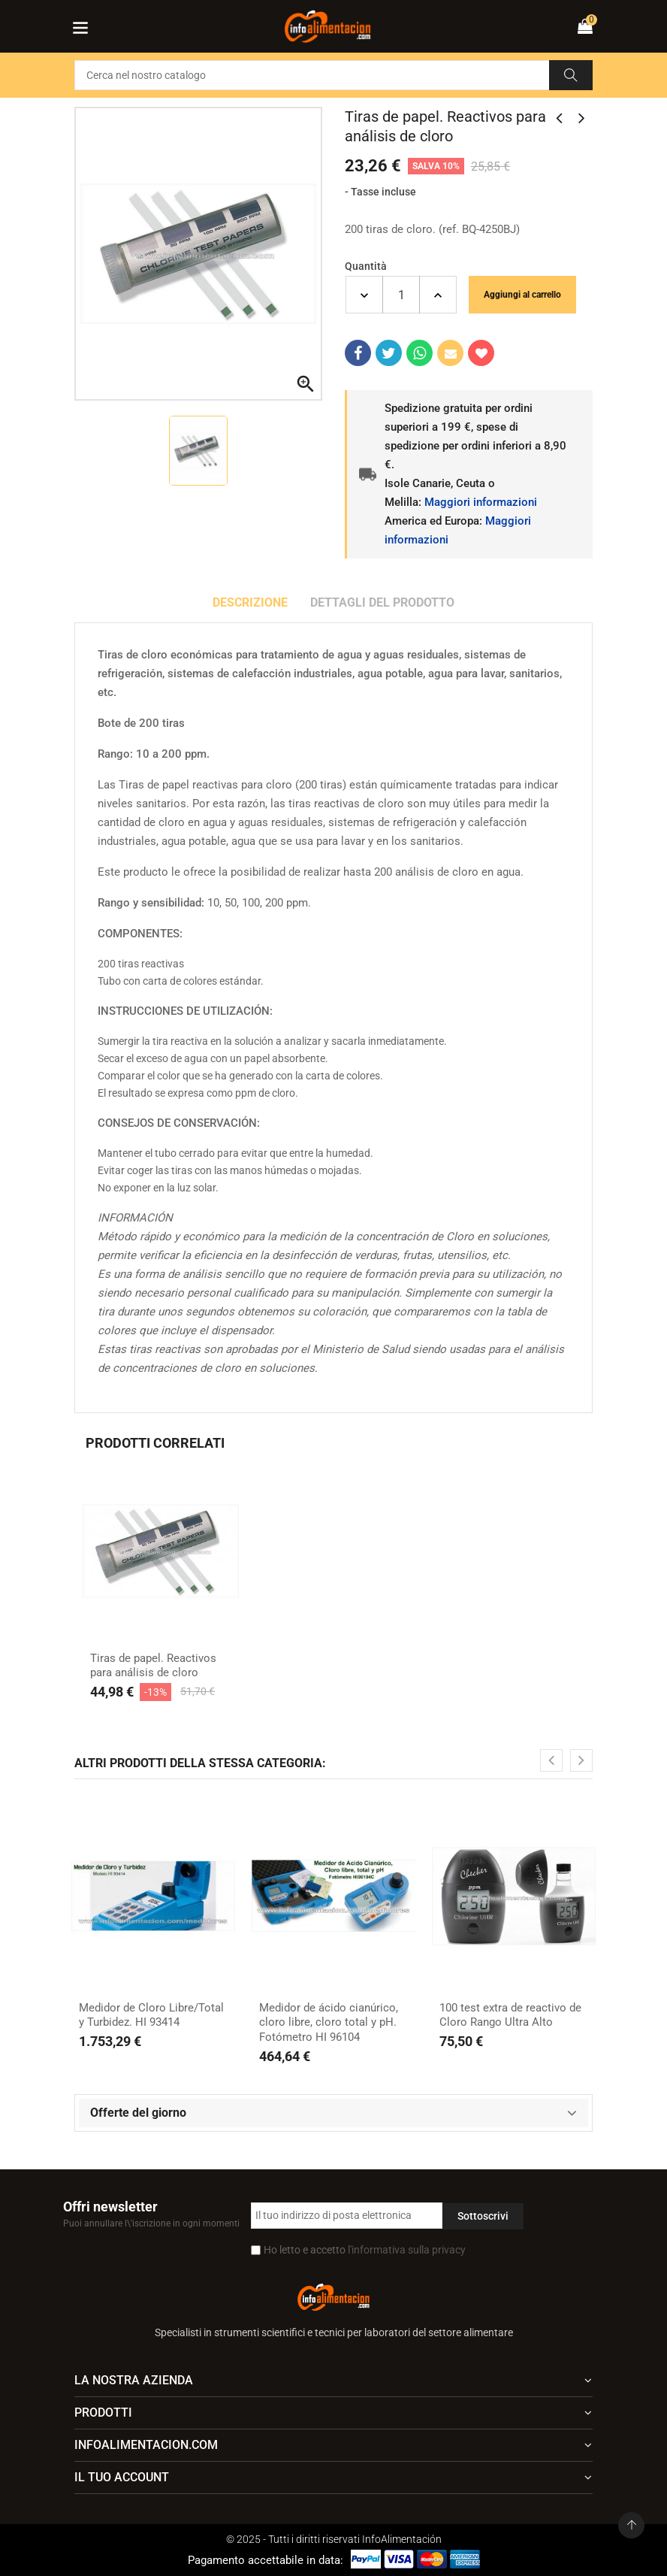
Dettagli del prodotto (382, 602)
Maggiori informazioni (480, 502)
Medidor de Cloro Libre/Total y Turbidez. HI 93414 (151, 2015)
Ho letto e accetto (365, 2250)
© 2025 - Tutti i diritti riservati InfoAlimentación (334, 2539)
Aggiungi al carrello (522, 294)
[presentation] (551, 1760)
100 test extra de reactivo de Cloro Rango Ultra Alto (510, 2015)
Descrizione (250, 602)
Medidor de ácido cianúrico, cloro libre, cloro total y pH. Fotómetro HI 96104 (328, 2022)
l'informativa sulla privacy (407, 2250)
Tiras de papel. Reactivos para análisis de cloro (153, 1665)
